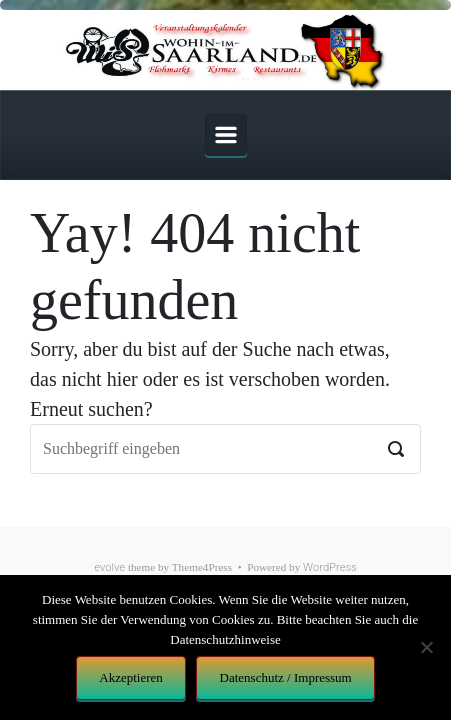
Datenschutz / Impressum (286, 677)
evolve (109, 567)
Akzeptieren (131, 677)
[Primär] (226, 135)
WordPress (330, 567)
